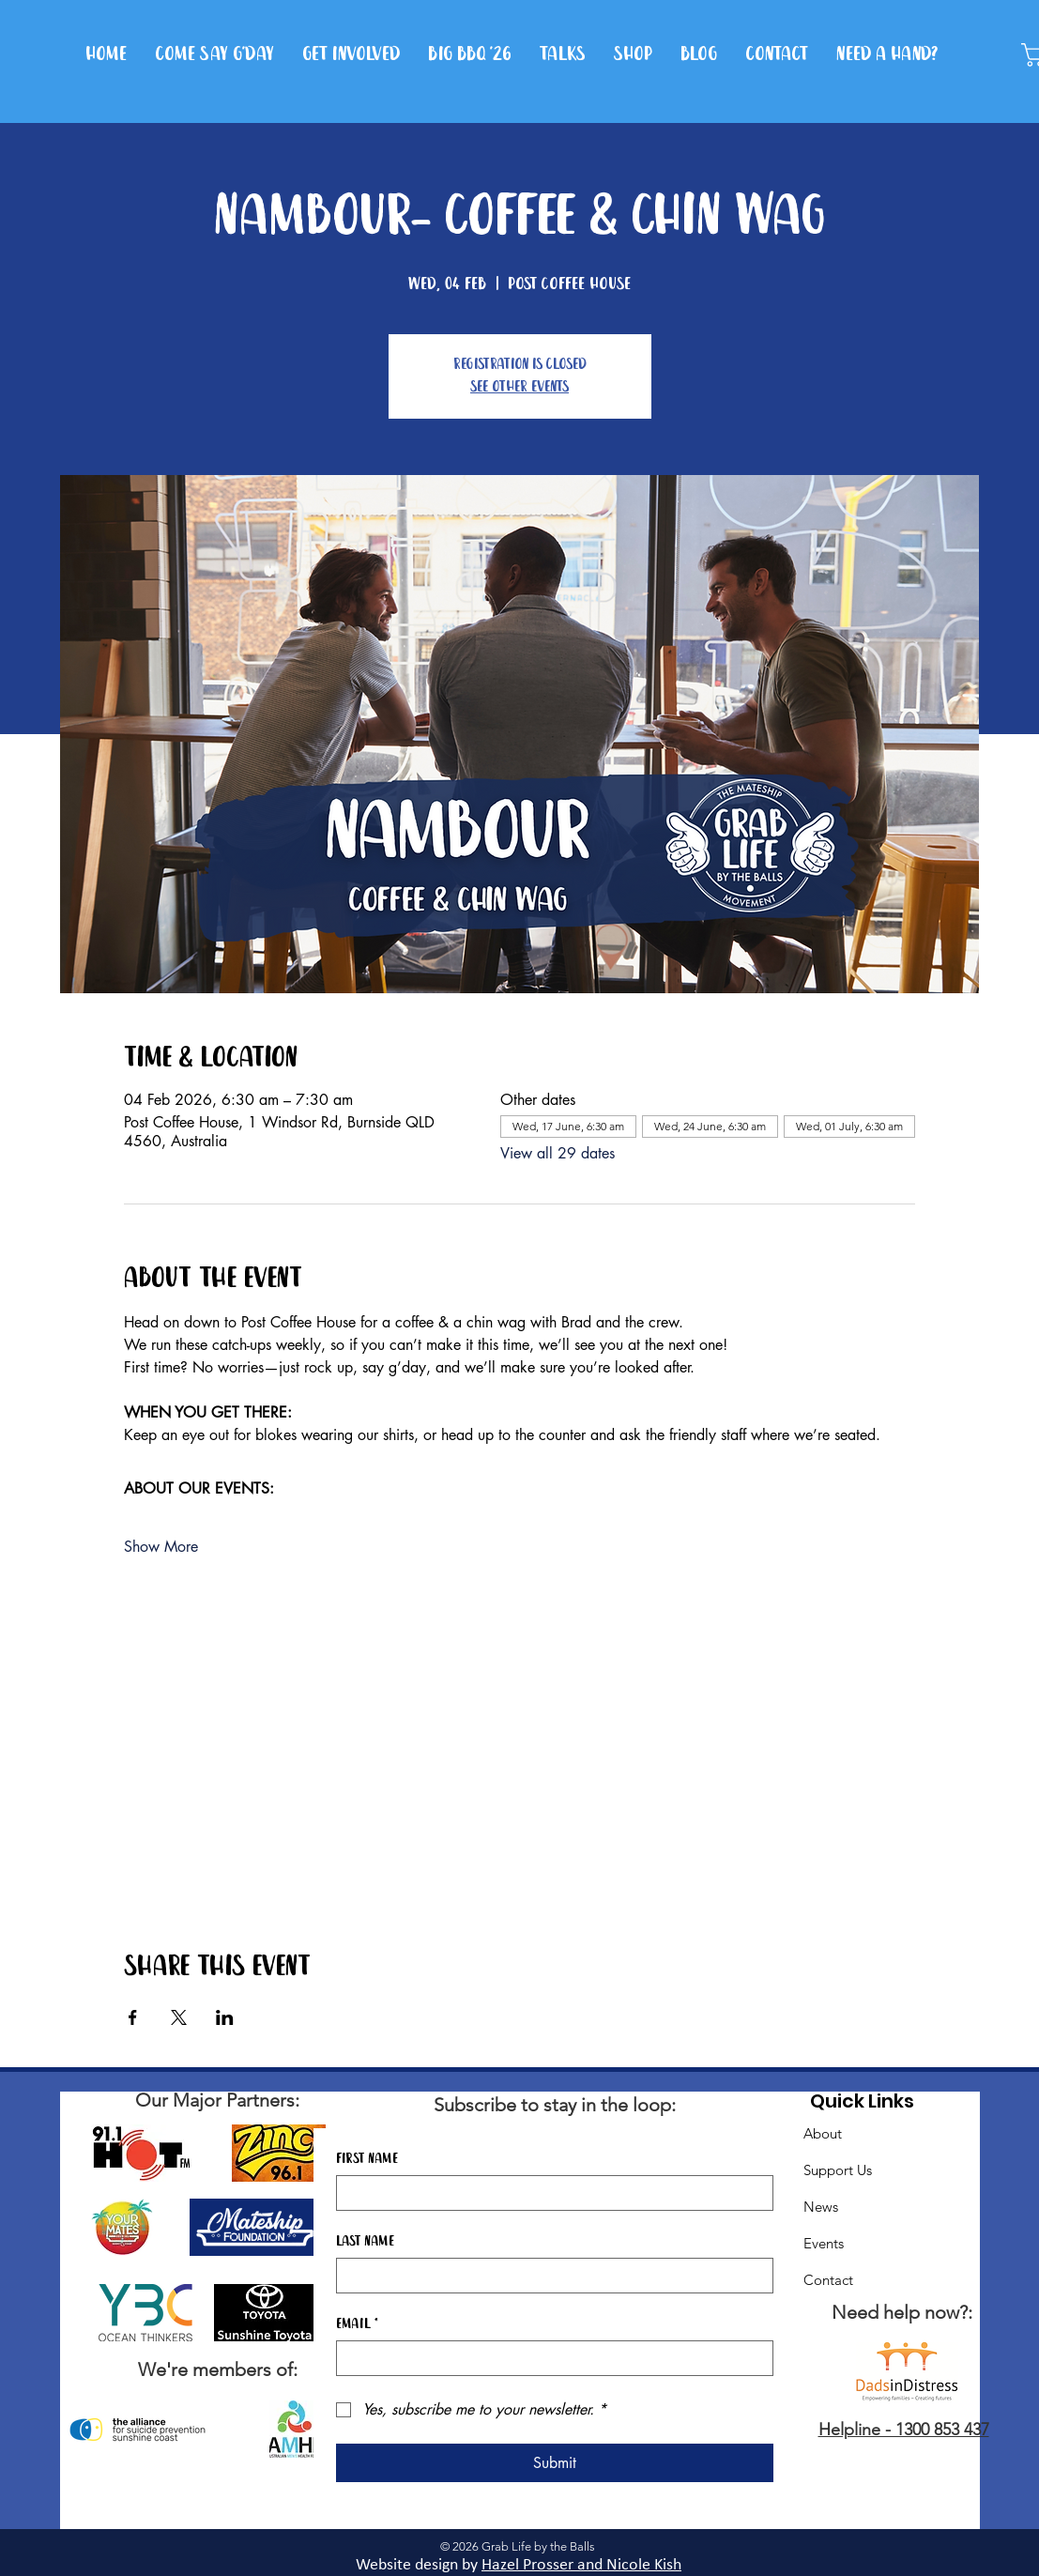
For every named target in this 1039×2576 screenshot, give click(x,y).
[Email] (549, 2358)
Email (357, 2324)
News (820, 2207)
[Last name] (549, 2275)
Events (823, 2243)
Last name (365, 2241)
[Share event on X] (179, 2017)
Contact (828, 2280)
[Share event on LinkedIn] (225, 2017)
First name (367, 2159)
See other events (519, 387)
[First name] (549, 2193)
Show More (161, 1546)
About (822, 2133)
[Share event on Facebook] (133, 2017)
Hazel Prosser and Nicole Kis (577, 2565)
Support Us (837, 2170)
